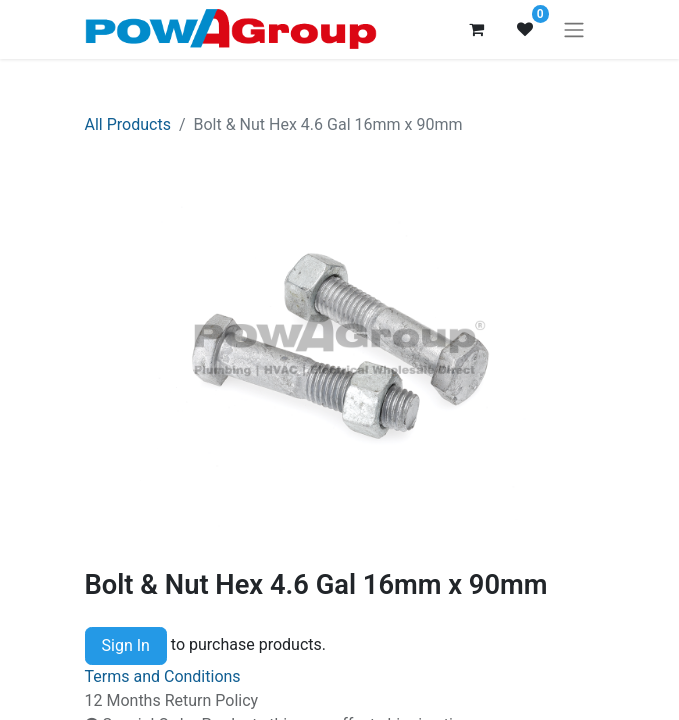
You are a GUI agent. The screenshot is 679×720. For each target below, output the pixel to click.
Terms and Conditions (163, 676)
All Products (128, 124)
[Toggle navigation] (574, 29)
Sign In (126, 645)
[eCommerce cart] (477, 29)
